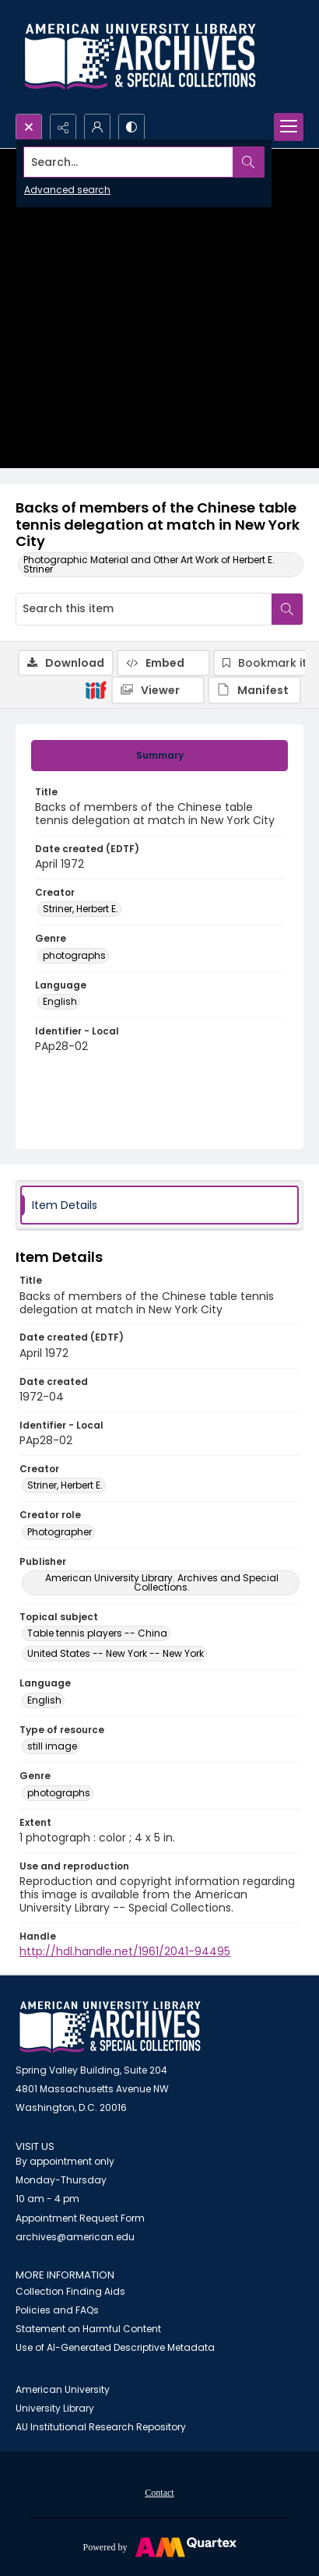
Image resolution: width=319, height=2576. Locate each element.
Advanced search (67, 189)
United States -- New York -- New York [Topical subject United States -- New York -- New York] (115, 1653)
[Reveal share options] (63, 127)
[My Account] (97, 127)
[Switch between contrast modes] (131, 127)
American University (63, 2389)
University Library (55, 2408)
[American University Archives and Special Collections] (110, 2027)
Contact (159, 2492)
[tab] (159, 755)
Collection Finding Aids (70, 2291)
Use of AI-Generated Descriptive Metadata (115, 2347)
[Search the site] (129, 162)
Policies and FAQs (57, 2310)
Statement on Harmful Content (88, 2328)
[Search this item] (144, 609)
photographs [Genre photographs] (74, 955)
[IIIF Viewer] (158, 690)
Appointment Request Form (80, 2218)
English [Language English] (60, 1001)
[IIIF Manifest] (254, 690)
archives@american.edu (75, 2236)
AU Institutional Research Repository (101, 2426)
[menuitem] (159, 2492)
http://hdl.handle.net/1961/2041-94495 (124, 1951)
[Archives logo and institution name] (140, 57)
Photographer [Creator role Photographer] (59, 1531)
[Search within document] (287, 609)
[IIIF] (95, 689)
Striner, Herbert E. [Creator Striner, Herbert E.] (80, 908)
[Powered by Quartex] (159, 2546)
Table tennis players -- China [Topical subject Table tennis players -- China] (97, 1633)
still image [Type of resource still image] (52, 1746)
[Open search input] (28, 127)
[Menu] (288, 127)
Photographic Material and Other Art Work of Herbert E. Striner (149, 564)
